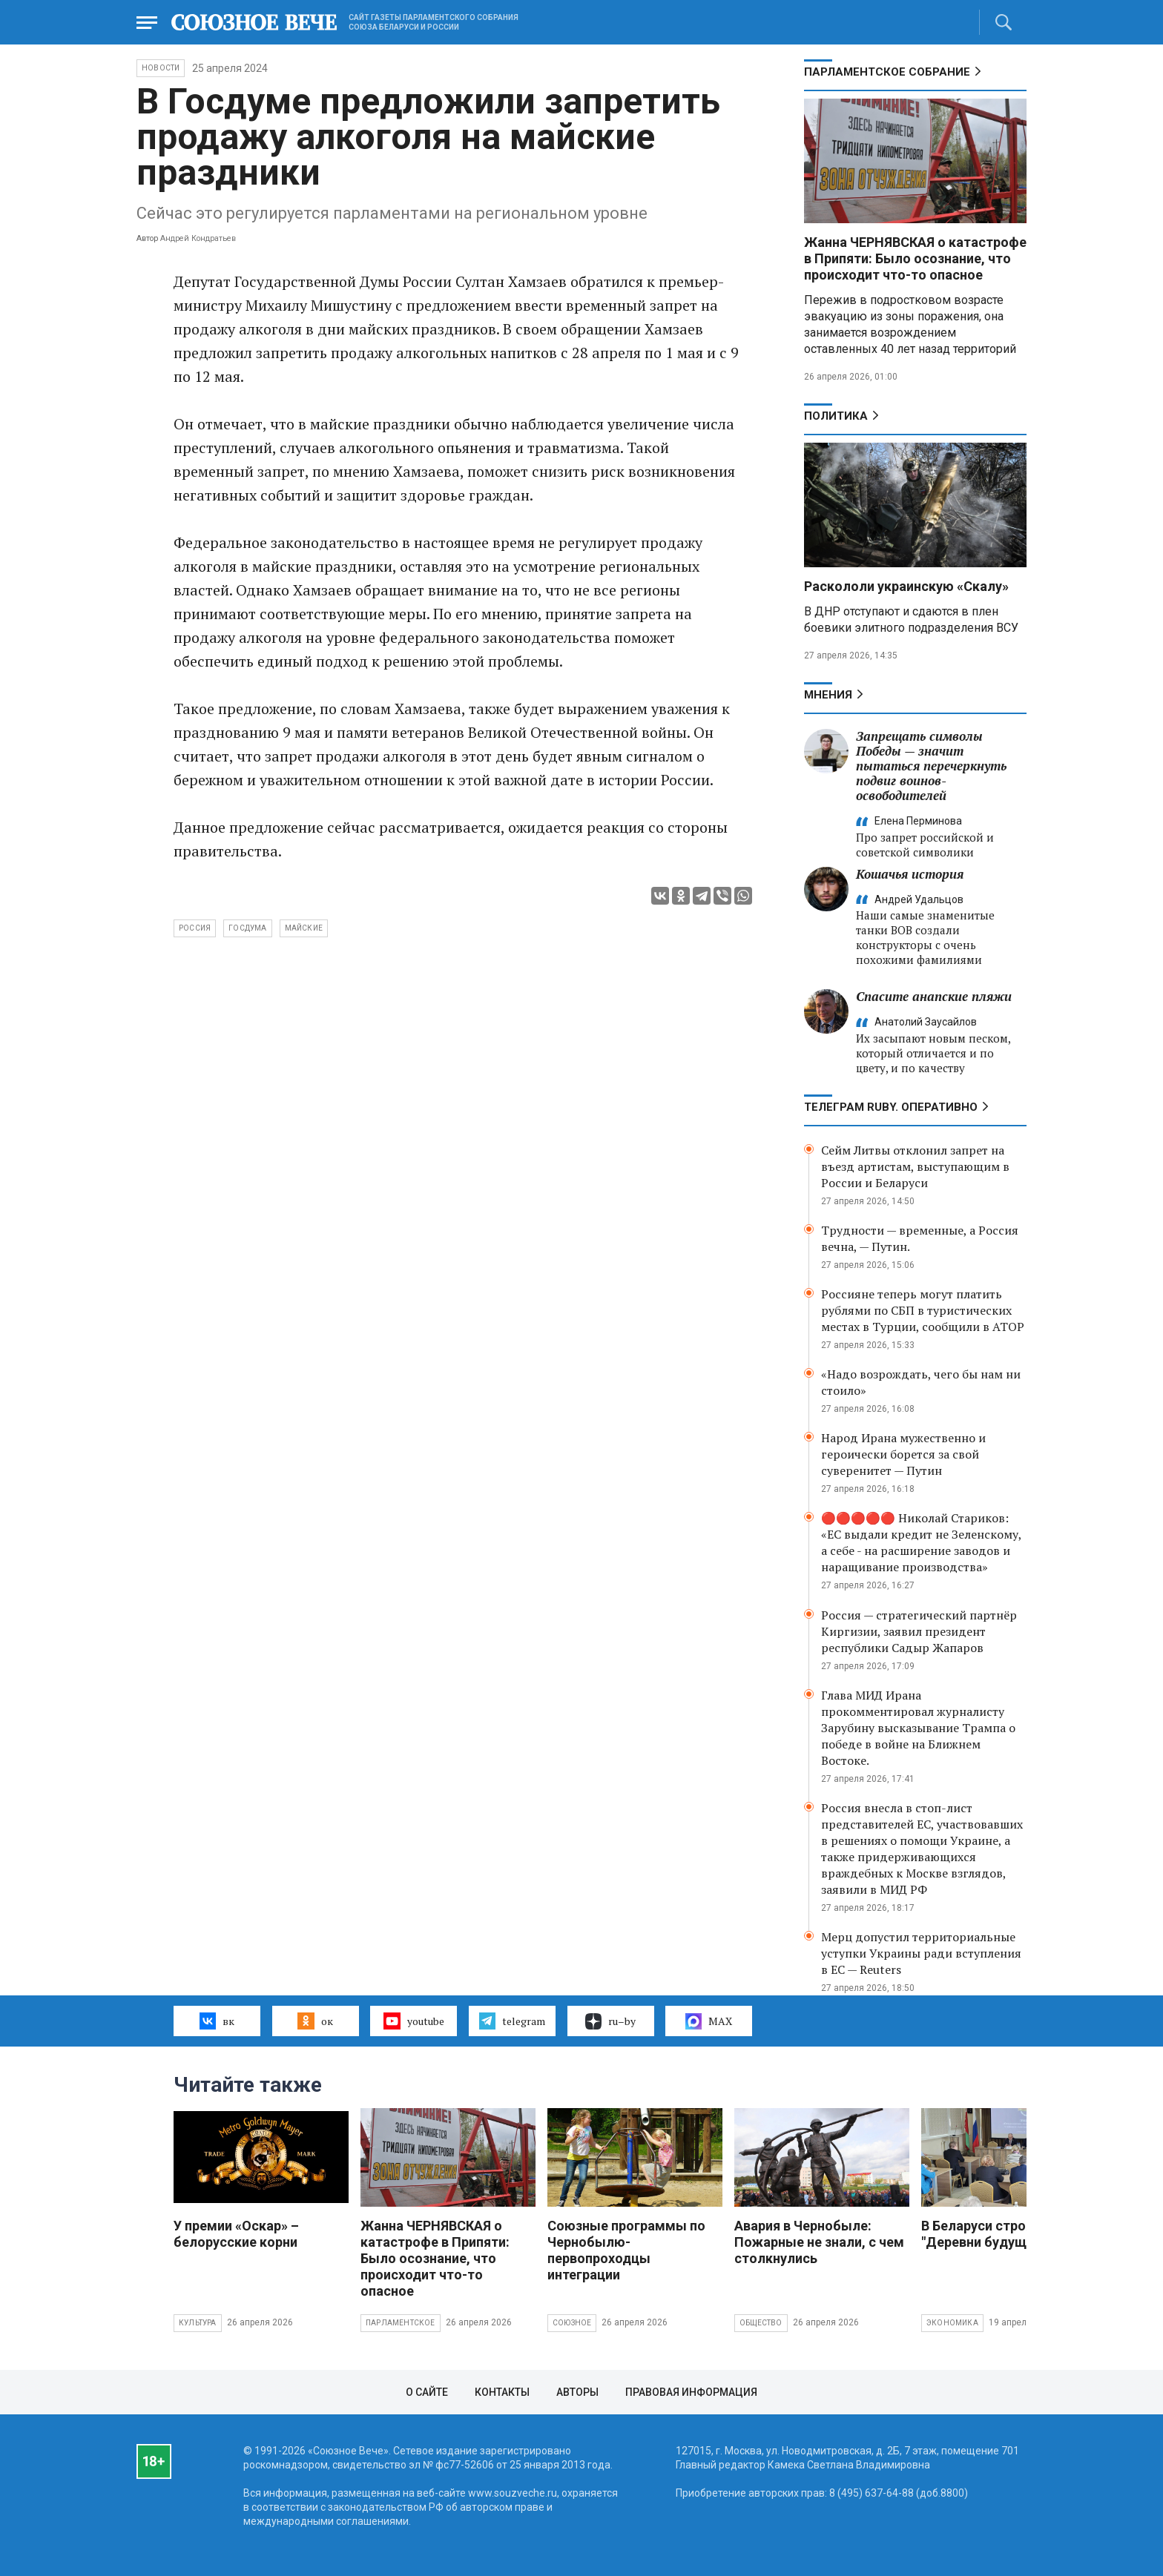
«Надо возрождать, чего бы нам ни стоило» (921, 1382)
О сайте (427, 2392)
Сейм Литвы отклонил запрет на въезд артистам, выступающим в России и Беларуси (915, 1166)
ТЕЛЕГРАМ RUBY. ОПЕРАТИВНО (891, 1107)
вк (217, 2020)
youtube (413, 2020)
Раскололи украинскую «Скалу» (906, 586)
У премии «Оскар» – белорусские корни (236, 2234)
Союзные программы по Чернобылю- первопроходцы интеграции (626, 2250)
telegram (512, 2020)
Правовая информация (691, 2392)
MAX (708, 2021)
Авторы (577, 2392)
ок (314, 2020)
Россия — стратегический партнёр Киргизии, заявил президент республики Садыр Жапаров (919, 1631)
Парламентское (400, 2323)
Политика (836, 416)
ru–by (610, 2021)
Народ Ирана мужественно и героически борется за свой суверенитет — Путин (903, 1454)
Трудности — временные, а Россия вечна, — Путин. (919, 1238)
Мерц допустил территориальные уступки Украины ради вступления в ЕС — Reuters (921, 1953)
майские (304, 928)
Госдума (247, 928)
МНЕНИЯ (828, 694)
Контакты (502, 2392)
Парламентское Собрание (887, 72)
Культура (198, 2323)
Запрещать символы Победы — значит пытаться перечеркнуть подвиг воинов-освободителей (931, 765)
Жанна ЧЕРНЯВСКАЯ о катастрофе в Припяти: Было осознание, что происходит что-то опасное (915, 258)
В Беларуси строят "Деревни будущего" (986, 2234)
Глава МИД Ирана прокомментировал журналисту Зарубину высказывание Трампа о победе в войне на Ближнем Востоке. (918, 1727)
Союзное (572, 2323)
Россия (195, 928)
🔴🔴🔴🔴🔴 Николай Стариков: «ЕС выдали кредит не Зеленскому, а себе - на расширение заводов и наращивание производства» (921, 1542)
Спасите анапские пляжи (934, 996)
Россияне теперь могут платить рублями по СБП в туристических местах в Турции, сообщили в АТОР (922, 1310)
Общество (761, 2323)
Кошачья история (909, 873)
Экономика (952, 2323)
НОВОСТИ (160, 68)
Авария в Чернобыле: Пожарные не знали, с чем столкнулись (819, 2242)
